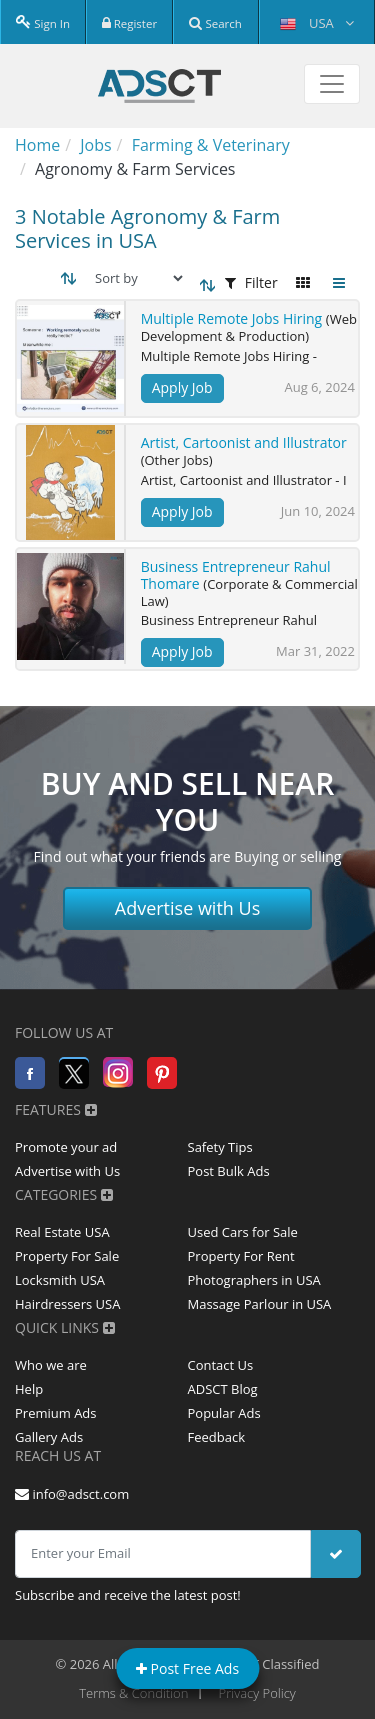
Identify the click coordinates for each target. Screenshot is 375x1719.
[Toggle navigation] (332, 84)
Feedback (217, 1437)
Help (29, 1389)
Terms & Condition (133, 1693)
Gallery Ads (49, 1437)
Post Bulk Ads (229, 1171)
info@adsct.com (72, 1494)
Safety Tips (220, 1147)
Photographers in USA (254, 1280)
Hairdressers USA (67, 1304)
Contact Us (221, 1365)
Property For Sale (67, 1256)
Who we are (51, 1365)
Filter (251, 282)
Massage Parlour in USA (260, 1304)
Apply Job (182, 387)
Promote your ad (66, 1147)
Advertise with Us (188, 908)
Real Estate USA (62, 1232)
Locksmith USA (60, 1280)
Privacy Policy (257, 1693)
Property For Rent (241, 1256)
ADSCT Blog (223, 1389)
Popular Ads (224, 1413)
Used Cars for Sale (243, 1232)
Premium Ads (56, 1413)
